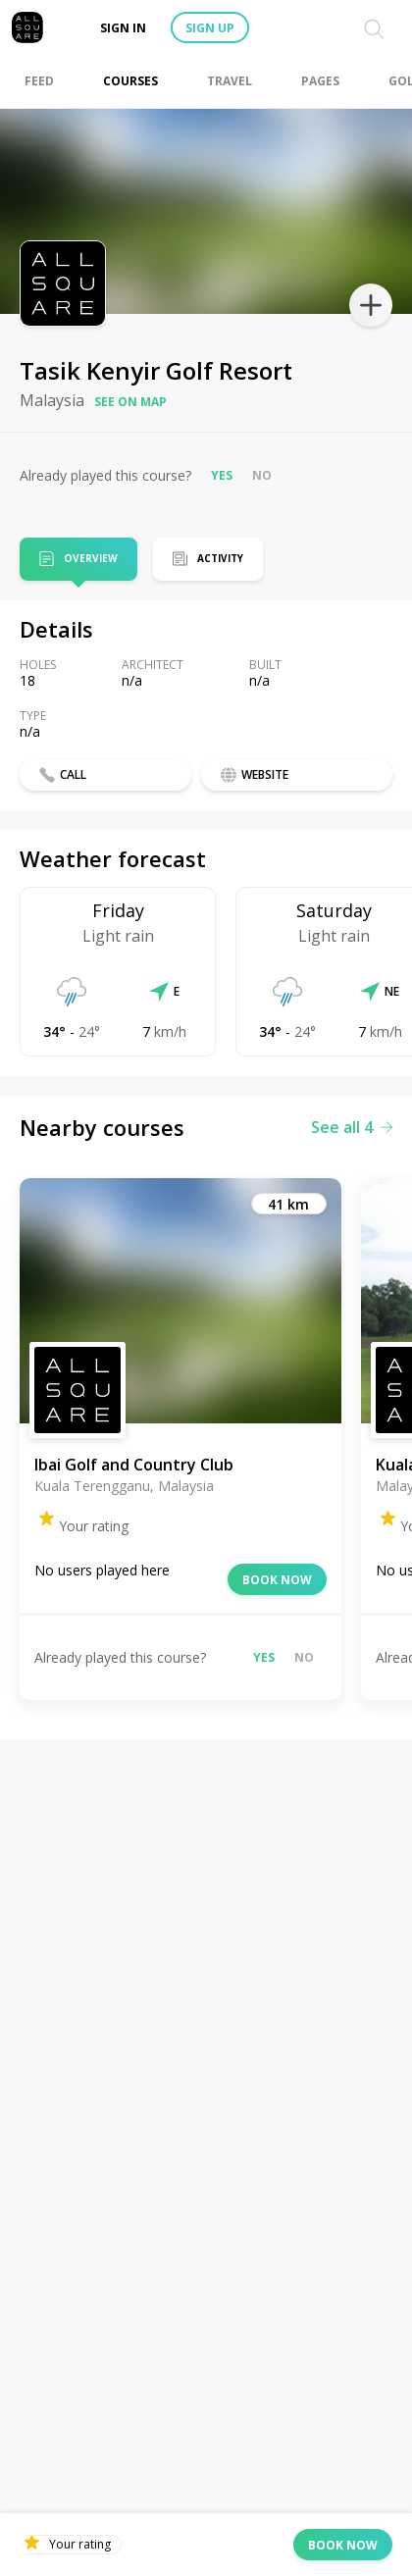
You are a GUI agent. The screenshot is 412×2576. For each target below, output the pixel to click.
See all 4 (351, 1127)
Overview (91, 559)
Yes (221, 475)
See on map (130, 401)
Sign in (123, 28)
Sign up (209, 28)
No (262, 475)
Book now (277, 1579)
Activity (220, 558)
